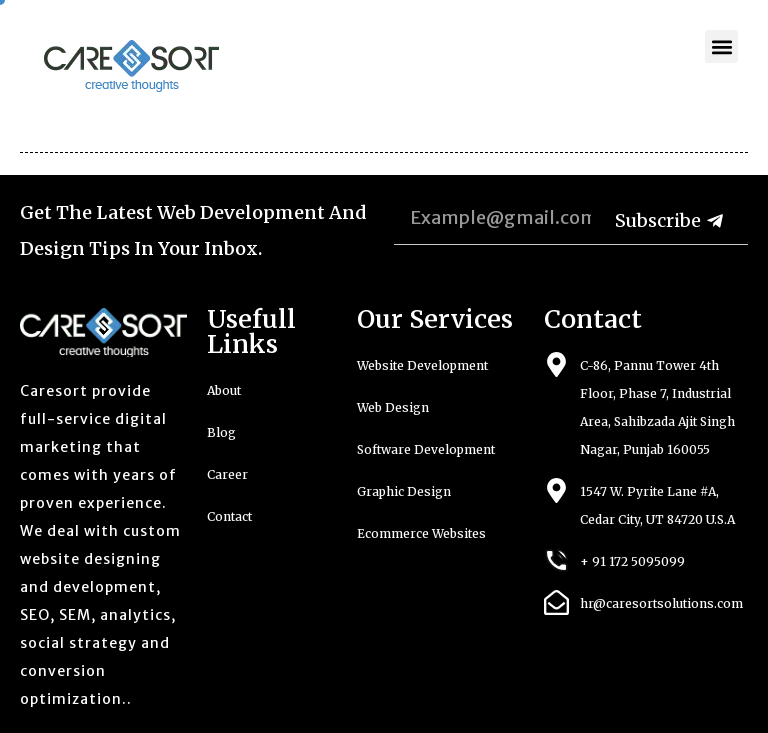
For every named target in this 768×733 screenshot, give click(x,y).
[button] (721, 46)
